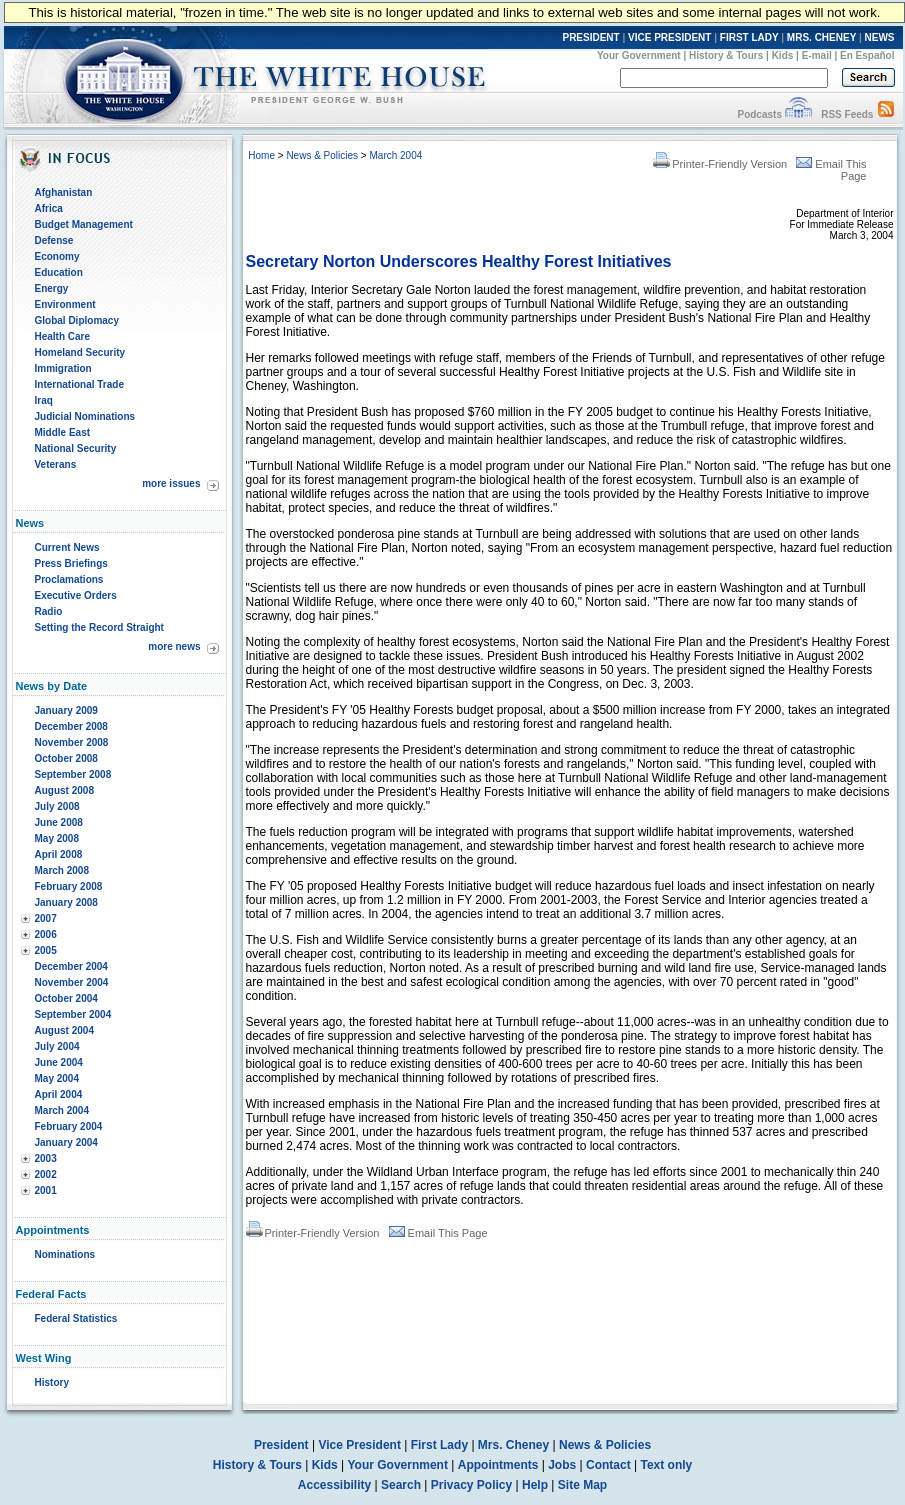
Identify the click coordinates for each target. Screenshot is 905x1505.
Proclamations (69, 579)
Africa (49, 208)
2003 (46, 1158)
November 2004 (72, 982)
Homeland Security (80, 352)
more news (174, 646)
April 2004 (59, 1094)
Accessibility (334, 1485)
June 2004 (59, 1062)
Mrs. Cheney (513, 1445)
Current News (67, 547)
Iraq (44, 400)
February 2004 (69, 1126)
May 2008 (57, 838)
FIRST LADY (749, 37)
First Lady (439, 1445)
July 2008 (57, 806)
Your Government (639, 55)
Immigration (63, 368)
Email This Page (438, 1233)
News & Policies (322, 155)
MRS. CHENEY (821, 37)
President (281, 1445)
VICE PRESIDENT (669, 37)
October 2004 (66, 998)
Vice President (359, 1445)
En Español (867, 55)
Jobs (562, 1465)
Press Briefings (71, 563)
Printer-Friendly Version (720, 164)
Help (535, 1485)
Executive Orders (76, 595)
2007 (46, 918)
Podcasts (759, 114)
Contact (608, 1465)
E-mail (817, 55)
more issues (171, 483)
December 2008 (71, 726)
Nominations (65, 1254)
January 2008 (66, 902)
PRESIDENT (590, 37)
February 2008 (69, 886)
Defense (54, 240)
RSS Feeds (847, 114)
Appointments (498, 1465)
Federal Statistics (76, 1318)
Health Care (63, 336)
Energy (52, 288)
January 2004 (66, 1142)
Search (401, 1485)
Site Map (582, 1485)
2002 (46, 1174)
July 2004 (57, 1046)
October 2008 (66, 758)
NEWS (880, 37)
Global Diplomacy (77, 320)
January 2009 (66, 710)
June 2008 (59, 822)
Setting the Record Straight (99, 627)
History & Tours (726, 55)
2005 (46, 950)
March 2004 (62, 1110)
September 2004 (73, 1014)
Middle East (63, 432)
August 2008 (64, 790)
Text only (666, 1465)
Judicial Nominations (85, 416)
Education (59, 272)
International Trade (79, 384)
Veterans (56, 464)
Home (261, 155)
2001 (46, 1190)
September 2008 (73, 774)
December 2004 (71, 966)
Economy (57, 256)
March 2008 (62, 870)
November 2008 (72, 742)
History (52, 1382)
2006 (46, 934)
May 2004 (57, 1078)
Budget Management (84, 224)
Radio (49, 611)
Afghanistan (64, 192)
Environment (65, 304)
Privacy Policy (471, 1485)
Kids (783, 55)
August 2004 (64, 1030)
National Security (76, 448)
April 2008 (59, 854)
